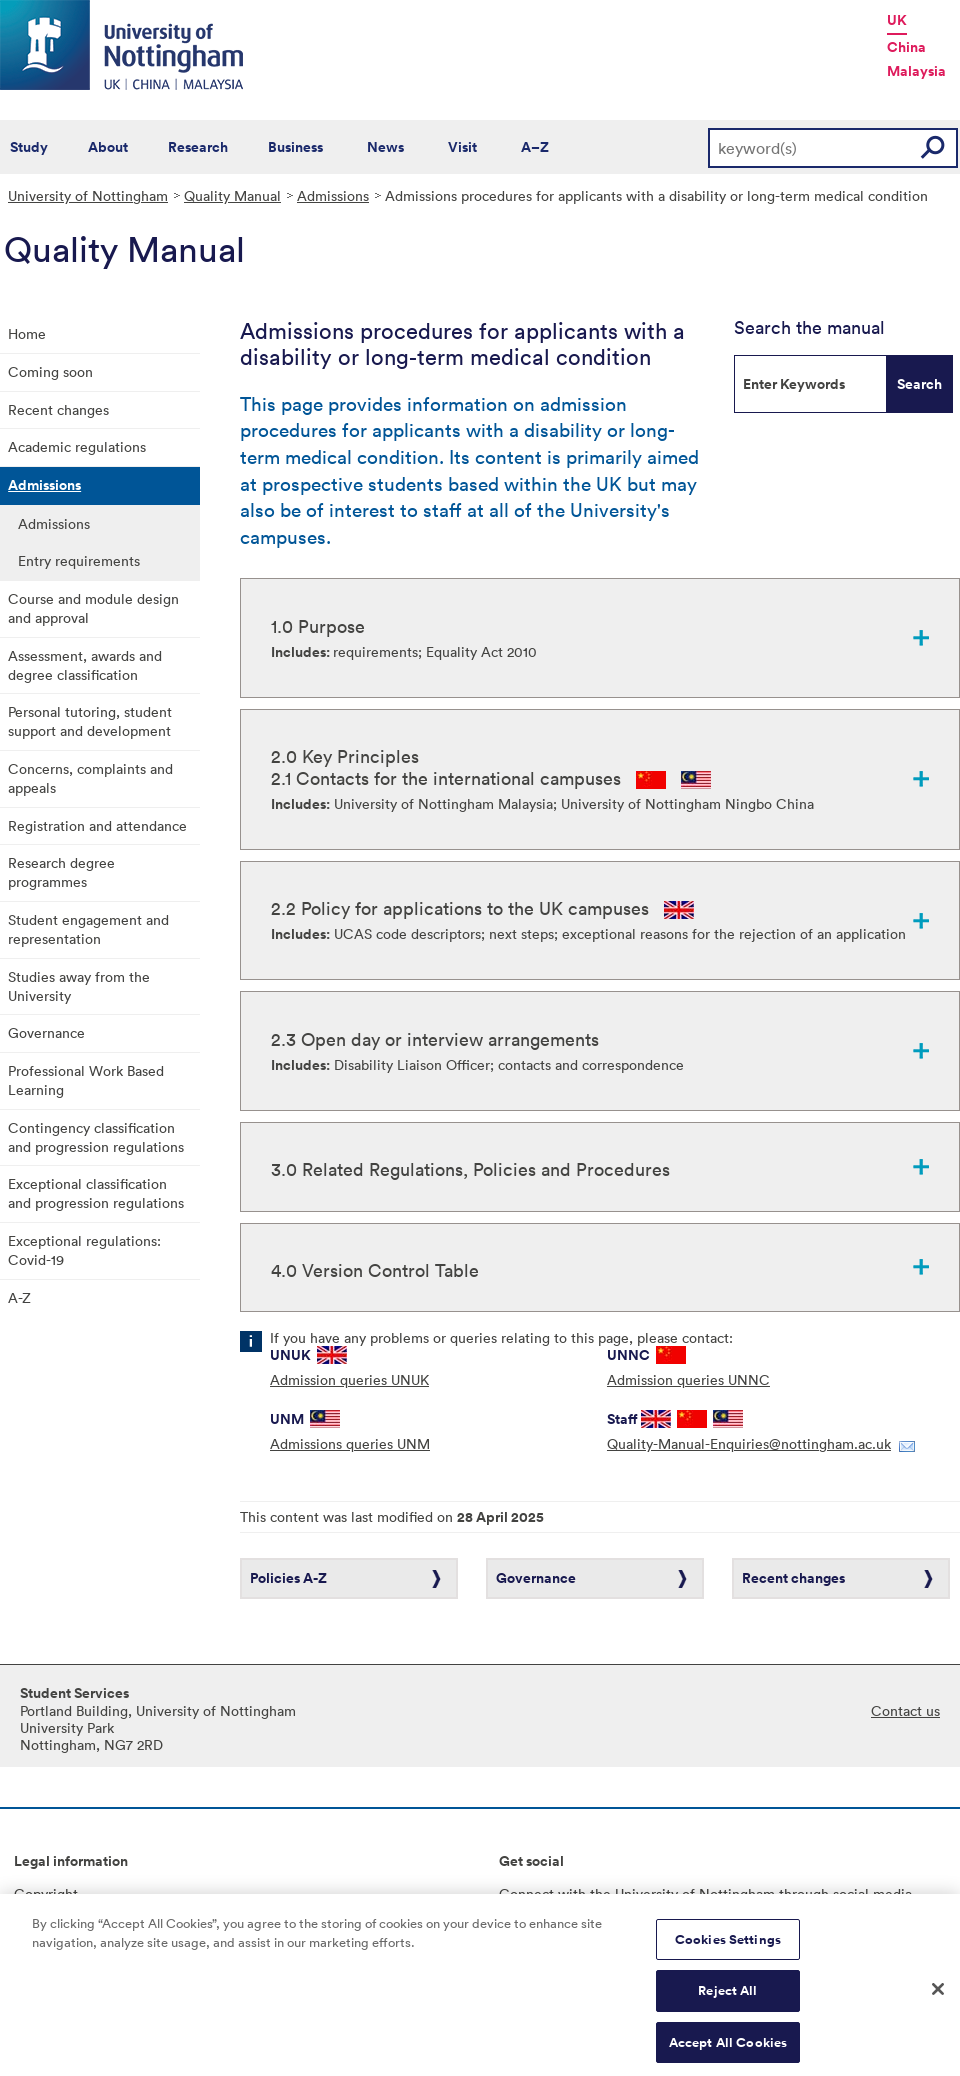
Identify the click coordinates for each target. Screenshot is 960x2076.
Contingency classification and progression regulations (96, 1137)
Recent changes (58, 409)
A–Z (535, 147)
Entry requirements (79, 560)
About (108, 147)
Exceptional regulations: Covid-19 (84, 1250)
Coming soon (50, 371)
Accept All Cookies (728, 2053)
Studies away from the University (79, 986)
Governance (46, 1032)
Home (27, 333)
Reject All (727, 2001)
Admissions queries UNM (350, 1443)
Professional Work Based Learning (86, 1080)
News (385, 147)
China (906, 47)
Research (198, 147)
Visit (462, 147)
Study (29, 147)
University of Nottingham (88, 195)
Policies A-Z (288, 1578)
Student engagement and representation (88, 929)
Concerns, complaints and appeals (90, 778)
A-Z (19, 1297)
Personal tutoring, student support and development (90, 721)
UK (897, 20)
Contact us (905, 1710)
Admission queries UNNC (688, 1379)
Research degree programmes (61, 872)
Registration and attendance (97, 825)
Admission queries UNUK (349, 1379)
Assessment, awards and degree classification (85, 665)
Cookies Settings (728, 1949)
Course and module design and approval (93, 608)
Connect (526, 1893)
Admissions (333, 195)
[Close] (938, 1999)
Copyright (46, 1893)
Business (295, 147)
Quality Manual (232, 195)
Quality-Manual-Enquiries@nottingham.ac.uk (749, 1443)
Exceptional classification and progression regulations (96, 1193)
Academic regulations (77, 446)
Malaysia (916, 71)
